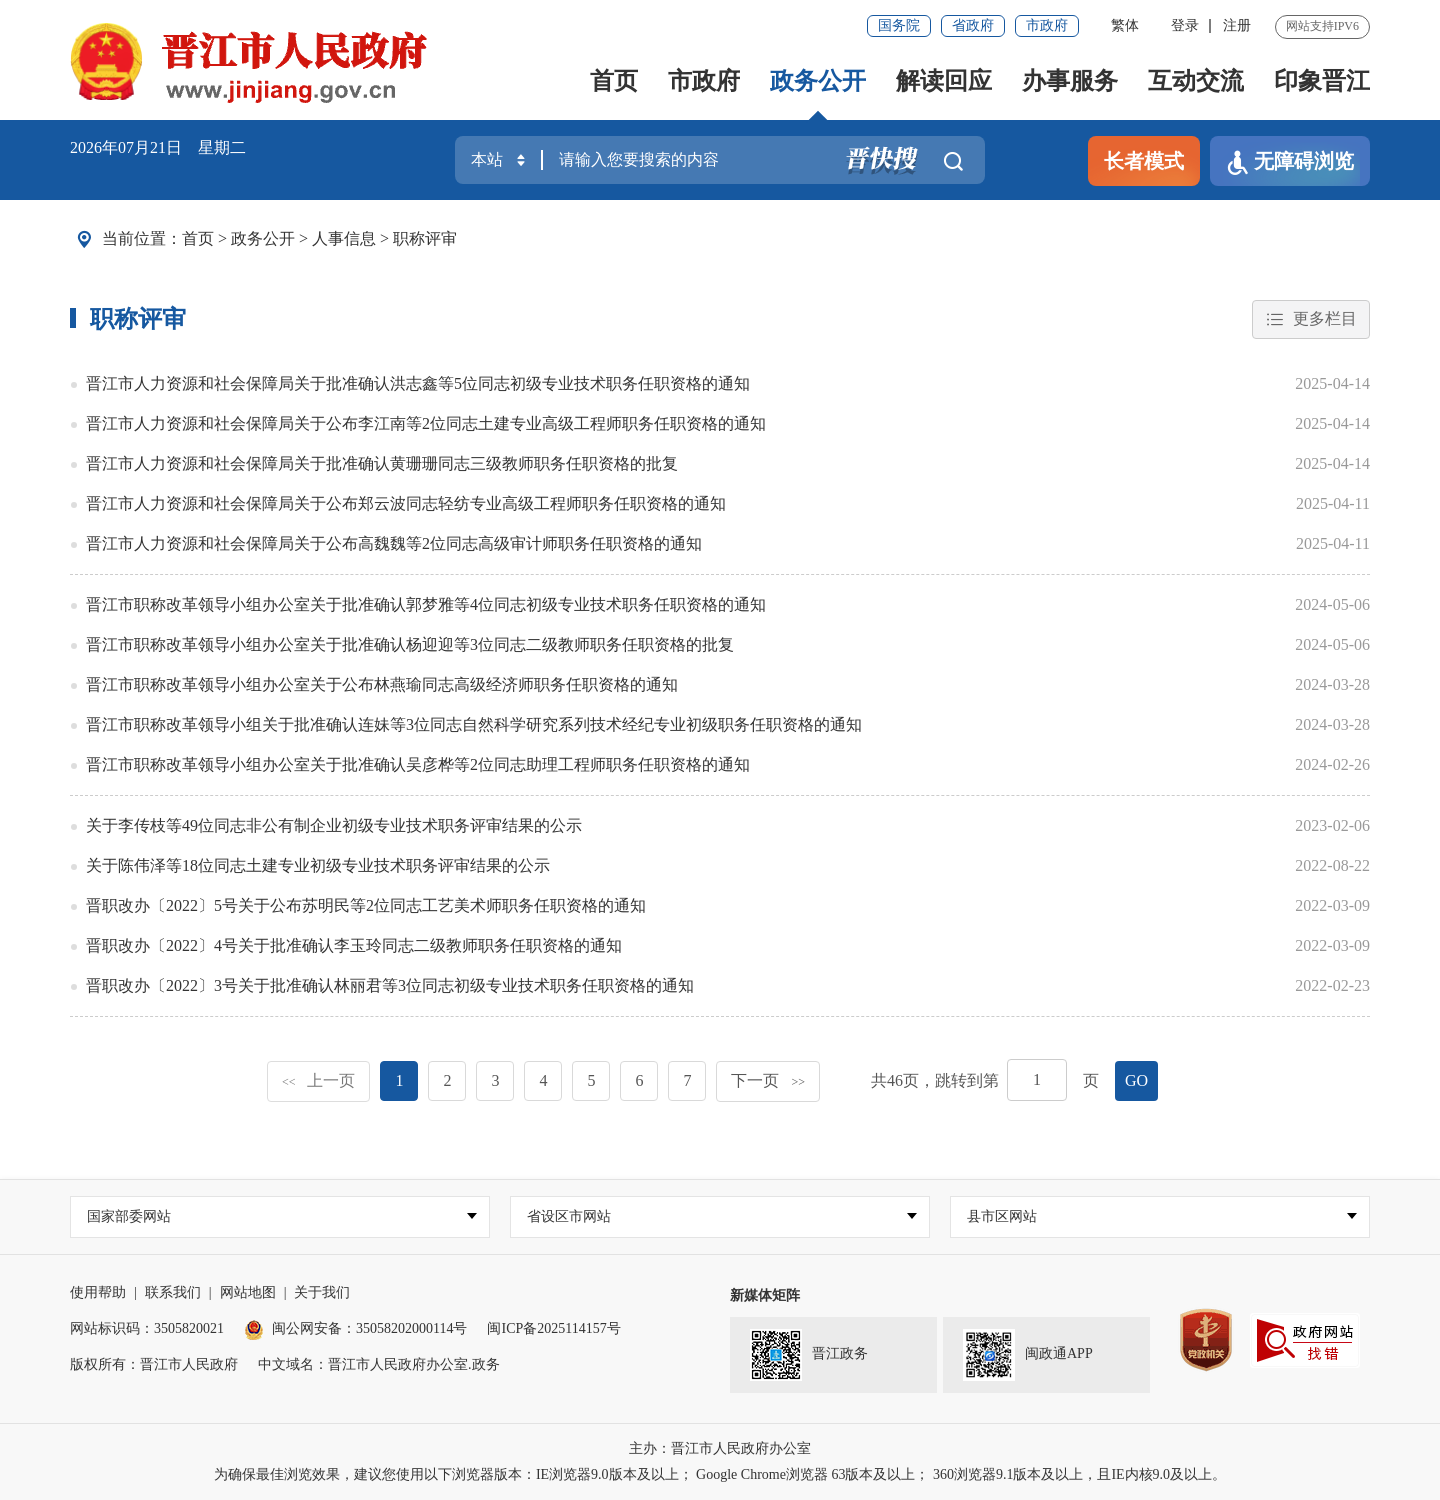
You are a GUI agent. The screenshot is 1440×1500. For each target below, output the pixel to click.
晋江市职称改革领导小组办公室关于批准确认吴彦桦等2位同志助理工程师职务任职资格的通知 (418, 764)
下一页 (768, 1080)
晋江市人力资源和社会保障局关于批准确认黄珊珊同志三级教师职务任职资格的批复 (382, 463)
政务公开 (818, 81)
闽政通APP (1028, 1355)
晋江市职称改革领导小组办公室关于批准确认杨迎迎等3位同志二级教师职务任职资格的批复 (410, 644)
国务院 (899, 25)
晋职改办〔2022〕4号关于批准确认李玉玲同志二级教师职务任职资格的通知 (354, 945)
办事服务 (1070, 81)
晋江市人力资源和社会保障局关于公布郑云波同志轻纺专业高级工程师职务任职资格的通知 (406, 503)
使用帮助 (98, 1292)
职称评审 (425, 238)
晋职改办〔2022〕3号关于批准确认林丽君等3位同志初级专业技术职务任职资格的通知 (390, 985)
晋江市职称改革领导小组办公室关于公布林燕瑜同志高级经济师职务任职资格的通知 (382, 684)
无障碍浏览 (1290, 162)
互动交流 (1196, 81)
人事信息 (344, 238)
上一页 (319, 1080)
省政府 (973, 25)
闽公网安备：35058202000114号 (355, 1328)
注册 (1237, 25)
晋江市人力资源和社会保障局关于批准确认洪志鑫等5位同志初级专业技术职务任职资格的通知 (418, 383)
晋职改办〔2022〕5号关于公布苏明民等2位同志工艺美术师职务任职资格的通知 (366, 905)
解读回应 (944, 81)
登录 (1185, 25)
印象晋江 (1322, 81)
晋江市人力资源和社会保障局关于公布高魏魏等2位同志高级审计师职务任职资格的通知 (394, 543)
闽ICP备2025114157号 (553, 1328)
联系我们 (173, 1292)
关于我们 (322, 1292)
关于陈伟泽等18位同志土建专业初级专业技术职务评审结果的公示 (318, 865)
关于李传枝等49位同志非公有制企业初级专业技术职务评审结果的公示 (334, 825)
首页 (614, 81)
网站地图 (248, 1292)
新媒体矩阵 (765, 1295)
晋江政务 (809, 1355)
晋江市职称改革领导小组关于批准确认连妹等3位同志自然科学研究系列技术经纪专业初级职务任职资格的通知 (474, 724)
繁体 (1125, 25)
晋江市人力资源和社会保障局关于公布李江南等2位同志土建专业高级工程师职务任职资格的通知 (426, 423)
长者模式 (1144, 161)
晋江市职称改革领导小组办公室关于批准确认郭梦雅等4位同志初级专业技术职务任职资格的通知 (426, 604)
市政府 (1047, 25)
